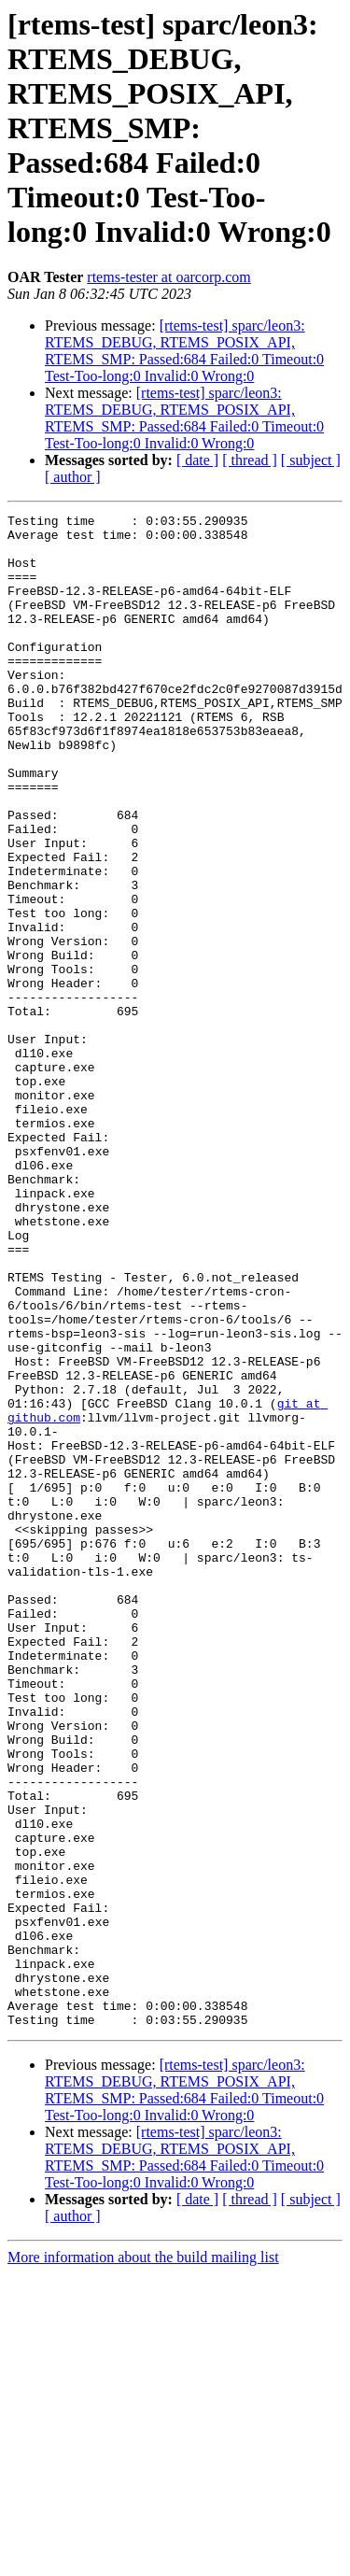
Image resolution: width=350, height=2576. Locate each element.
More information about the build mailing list (143, 2560)
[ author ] (73, 477)
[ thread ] (249, 460)
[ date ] (197, 460)
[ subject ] (311, 460)
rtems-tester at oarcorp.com (168, 277)
